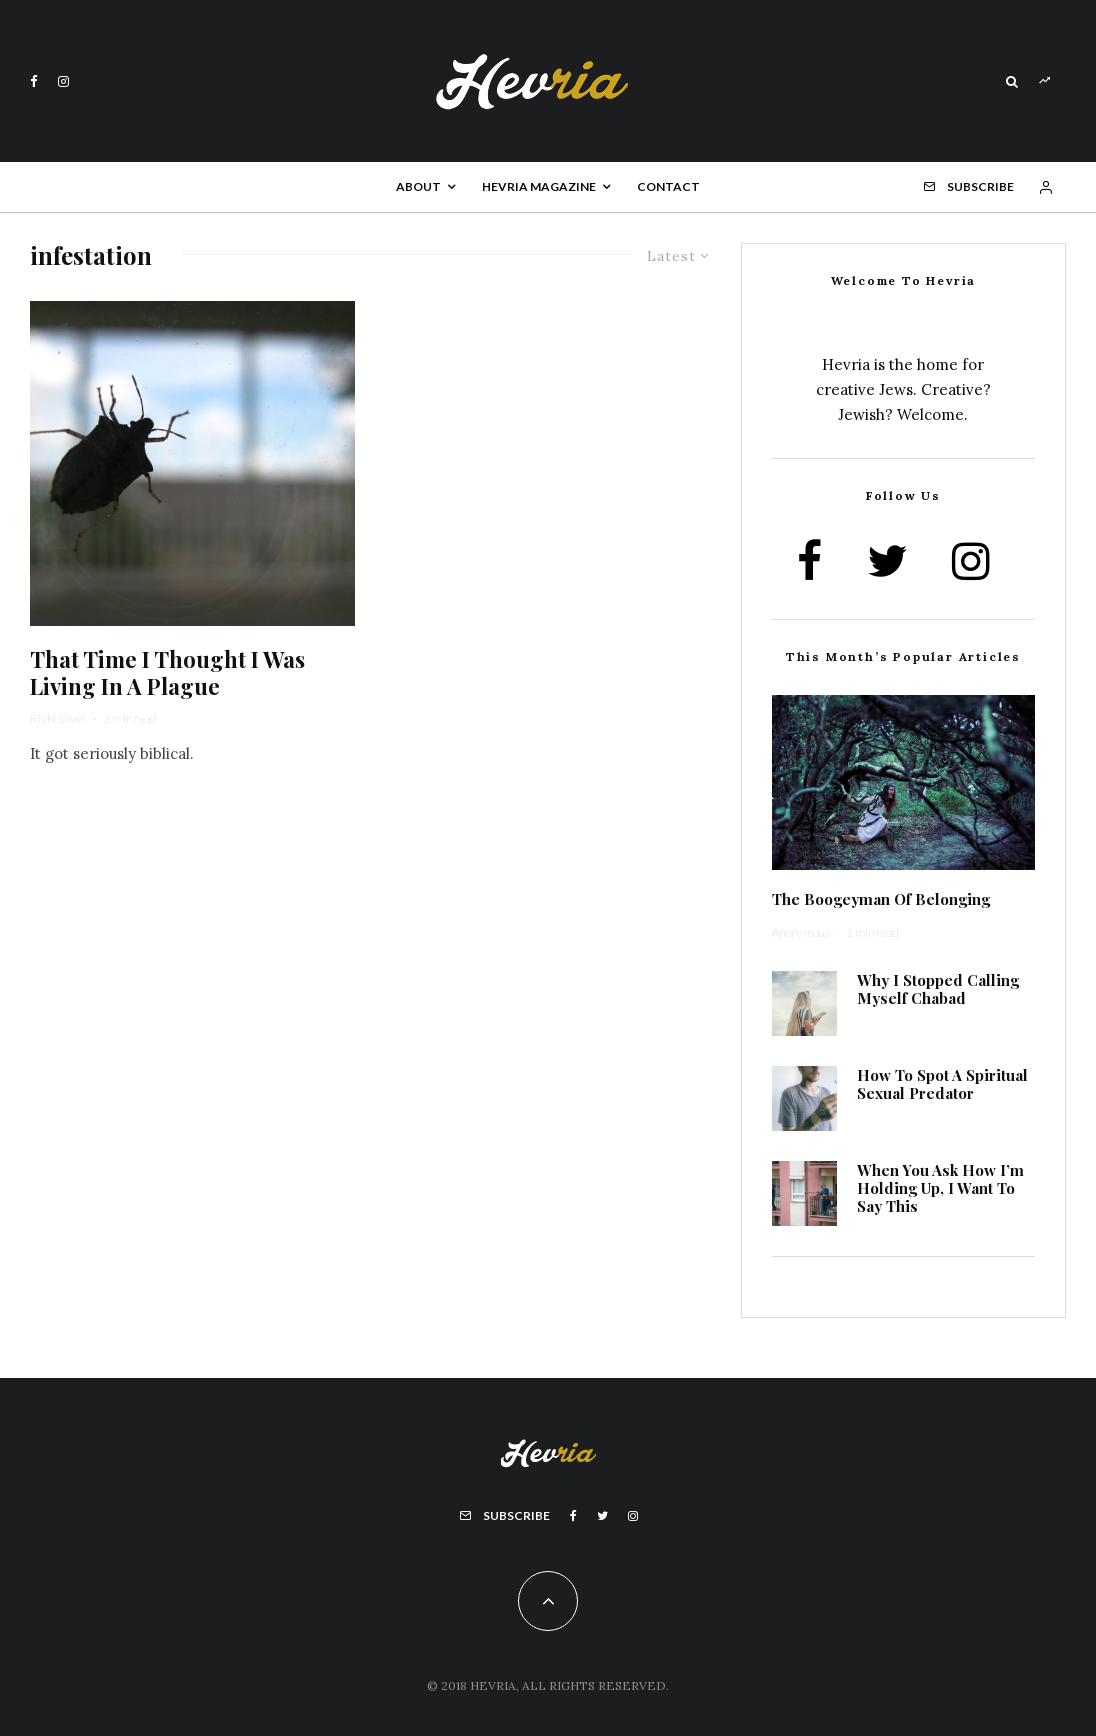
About (418, 186)
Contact (668, 186)
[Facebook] (34, 81)
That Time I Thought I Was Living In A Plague (167, 672)
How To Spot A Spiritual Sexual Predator (942, 1084)
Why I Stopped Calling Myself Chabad (938, 989)
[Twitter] (602, 1516)
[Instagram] (63, 81)
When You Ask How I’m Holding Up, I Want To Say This (940, 1188)
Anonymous (800, 932)
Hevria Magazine (539, 186)
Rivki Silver (58, 718)
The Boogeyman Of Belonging (881, 899)
